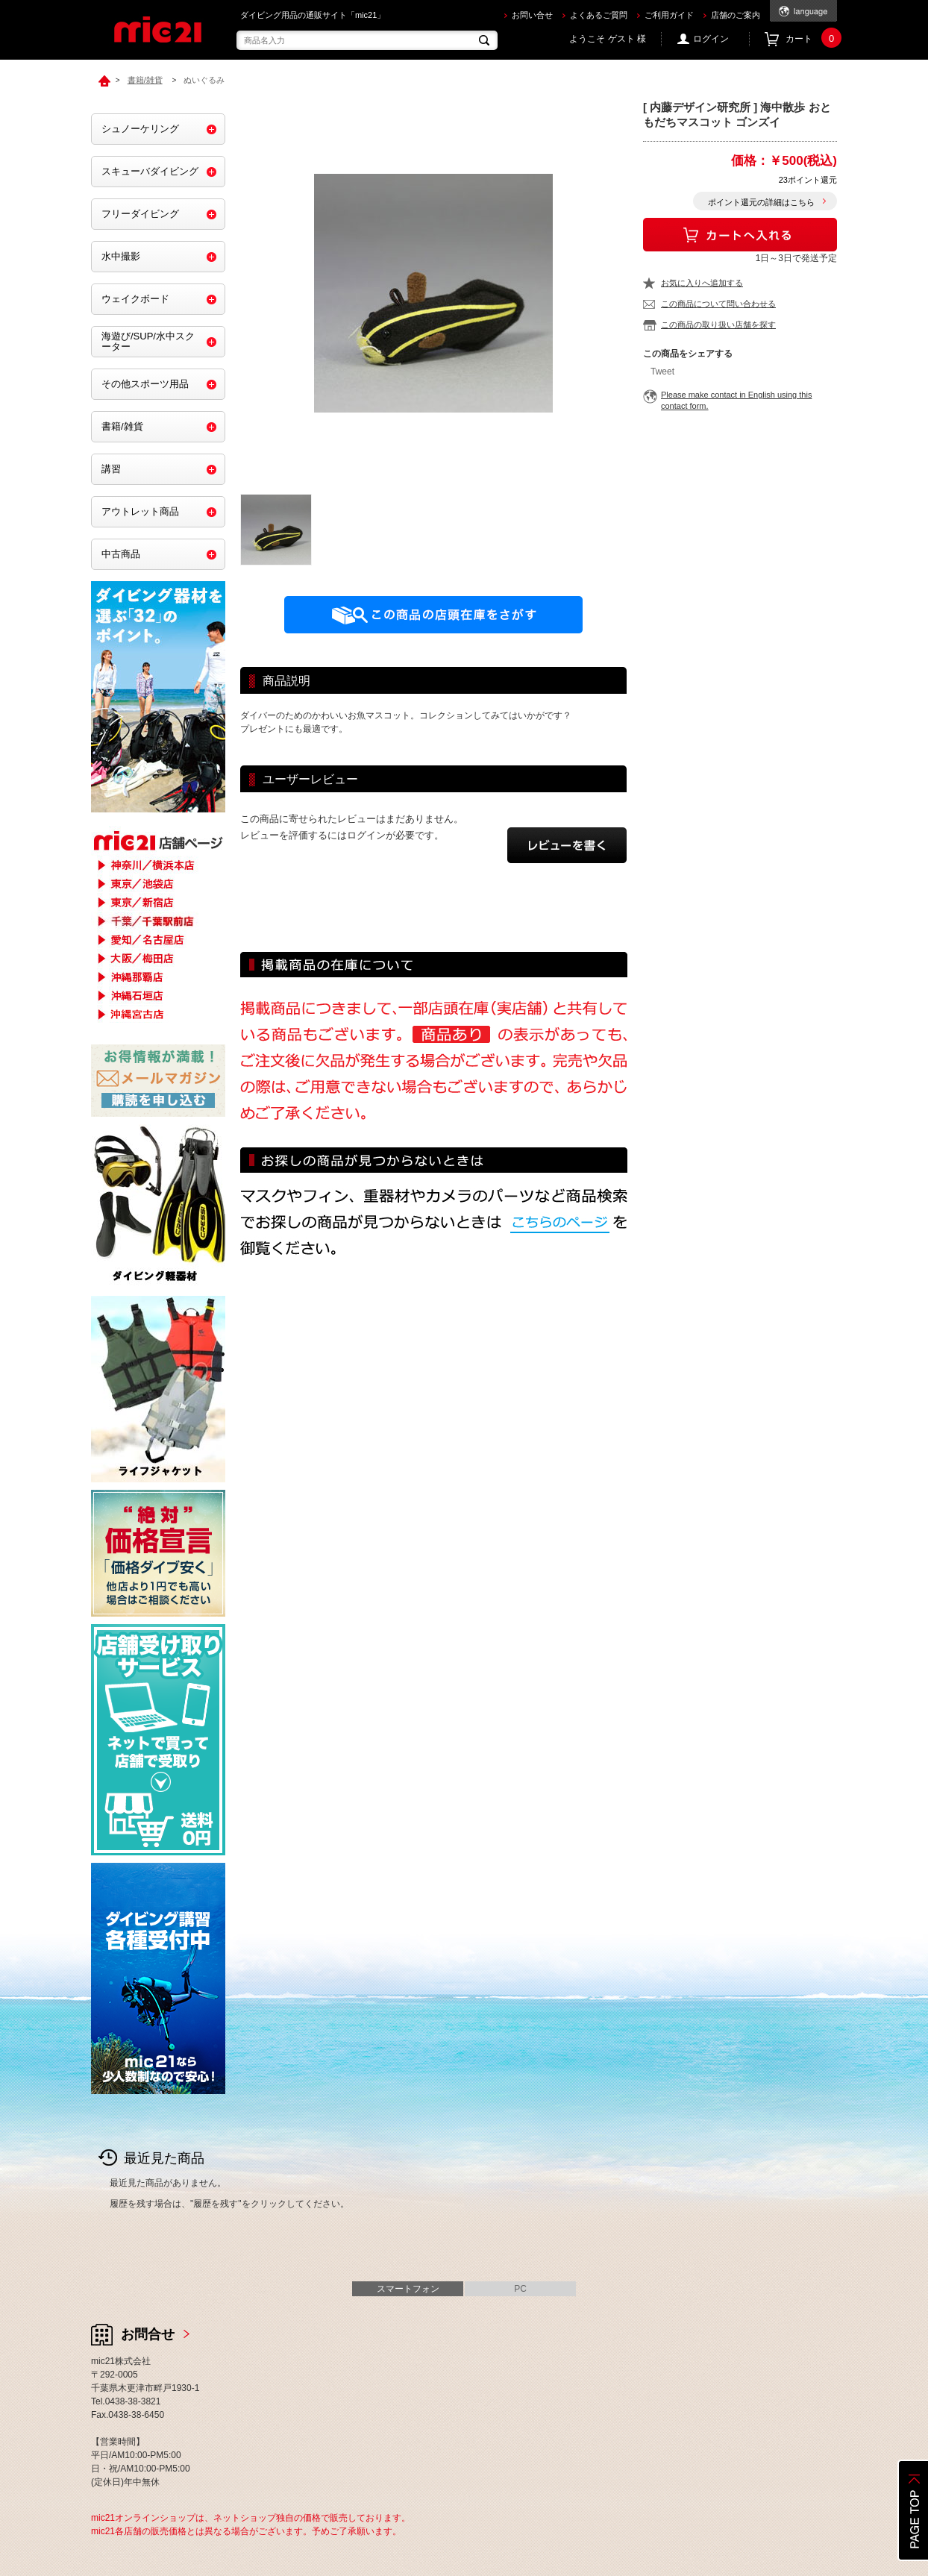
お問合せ (148, 2334)
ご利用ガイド (669, 14)
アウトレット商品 (140, 511)
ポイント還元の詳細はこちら (761, 202)
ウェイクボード (135, 298)
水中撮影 (120, 256)
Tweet (662, 371)
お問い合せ (532, 14)
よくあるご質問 (598, 14)
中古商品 (120, 554)
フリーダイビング (140, 213)
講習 (111, 468)
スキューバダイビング (149, 171)
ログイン (711, 39)
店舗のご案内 (735, 14)
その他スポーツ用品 (145, 383)
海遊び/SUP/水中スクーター (148, 341)
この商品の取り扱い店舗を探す (718, 324)
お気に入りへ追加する (702, 282)
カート (811, 39)
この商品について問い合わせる (718, 303)
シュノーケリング (140, 128)
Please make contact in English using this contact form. (736, 400)
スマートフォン (408, 2289)
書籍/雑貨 (122, 426)
